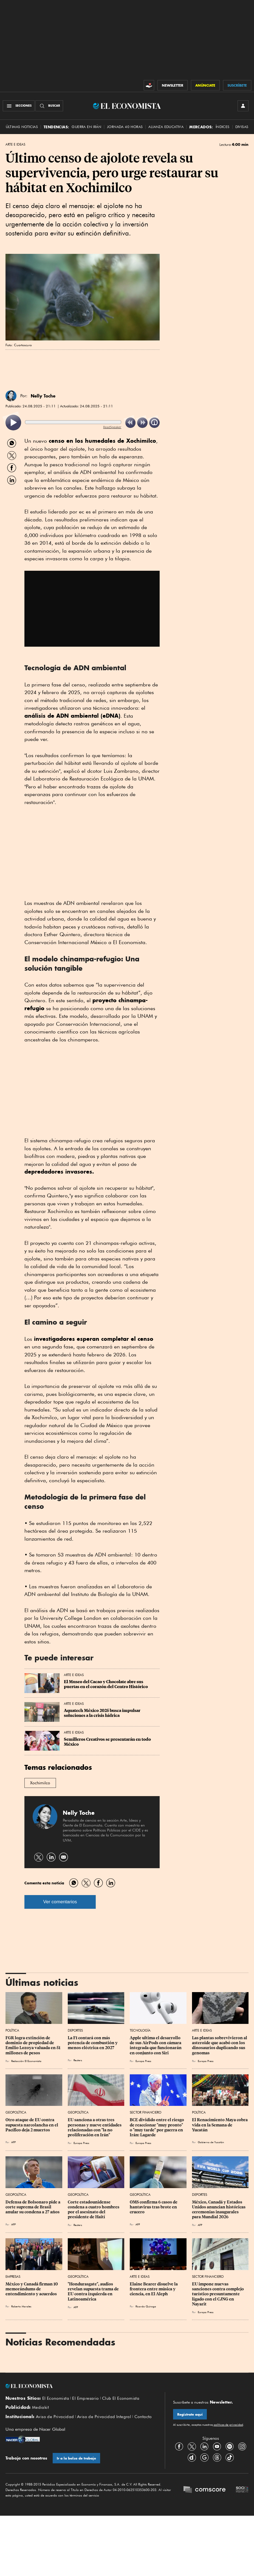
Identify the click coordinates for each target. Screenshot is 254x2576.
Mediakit (40, 2407)
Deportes (75, 2030)
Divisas (242, 127)
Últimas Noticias (22, 127)
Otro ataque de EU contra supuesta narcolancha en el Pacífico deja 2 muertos (32, 2124)
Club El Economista (120, 2398)
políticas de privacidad (228, 2425)
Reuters (78, 2060)
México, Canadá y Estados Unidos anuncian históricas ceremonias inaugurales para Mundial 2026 (219, 2209)
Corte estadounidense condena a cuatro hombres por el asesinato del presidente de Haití (94, 2209)
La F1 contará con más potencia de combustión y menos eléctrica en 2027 (93, 2042)
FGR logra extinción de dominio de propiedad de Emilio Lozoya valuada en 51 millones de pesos (33, 2045)
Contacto (143, 2416)
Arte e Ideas (15, 144)
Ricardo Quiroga (146, 2306)
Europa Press (143, 2061)
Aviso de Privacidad (55, 2416)
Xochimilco (40, 1782)
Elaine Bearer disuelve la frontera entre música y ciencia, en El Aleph (154, 2289)
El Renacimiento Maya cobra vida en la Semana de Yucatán (220, 2124)
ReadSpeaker (112, 427)
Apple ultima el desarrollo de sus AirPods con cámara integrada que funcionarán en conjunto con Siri (156, 2045)
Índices (223, 127)
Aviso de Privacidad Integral (104, 2416)
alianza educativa (166, 127)
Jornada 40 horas (125, 127)
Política (12, 2030)
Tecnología (140, 2030)
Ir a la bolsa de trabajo (76, 2458)
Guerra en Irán (86, 127)
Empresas (12, 2276)
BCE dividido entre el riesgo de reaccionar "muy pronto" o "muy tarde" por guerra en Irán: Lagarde (157, 2127)
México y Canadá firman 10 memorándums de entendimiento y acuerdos (32, 2289)
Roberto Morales (21, 2306)
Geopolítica (15, 2112)
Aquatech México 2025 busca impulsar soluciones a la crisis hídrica (102, 1713)
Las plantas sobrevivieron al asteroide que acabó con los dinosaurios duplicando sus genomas (220, 2045)
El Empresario (85, 2398)
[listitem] (13, 422)
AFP (13, 2142)
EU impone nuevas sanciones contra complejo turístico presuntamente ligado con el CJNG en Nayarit (218, 2294)
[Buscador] (49, 105)
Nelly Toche (43, 395)
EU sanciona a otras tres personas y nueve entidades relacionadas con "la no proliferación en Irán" (95, 2127)
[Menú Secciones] (19, 105)
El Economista (55, 2398)
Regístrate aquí (190, 2414)
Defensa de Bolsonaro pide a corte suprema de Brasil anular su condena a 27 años (33, 2207)
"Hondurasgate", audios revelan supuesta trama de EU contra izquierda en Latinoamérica (94, 2291)
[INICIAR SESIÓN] (243, 105)
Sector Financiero (145, 2112)
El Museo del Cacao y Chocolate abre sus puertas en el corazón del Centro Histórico (106, 1684)
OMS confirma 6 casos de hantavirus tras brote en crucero (154, 2207)
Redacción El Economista (26, 2061)
